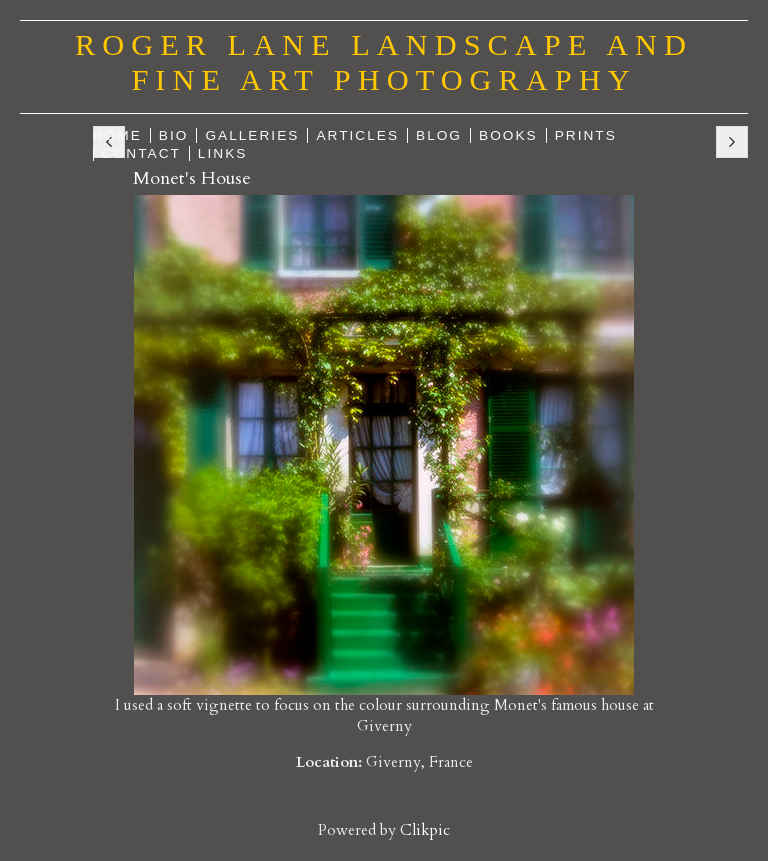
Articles (357, 135)
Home (117, 135)
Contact (141, 153)
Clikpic (425, 830)
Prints (586, 135)
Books (508, 135)
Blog (439, 135)
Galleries (252, 135)
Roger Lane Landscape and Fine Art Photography (384, 62)
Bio (174, 135)
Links (223, 153)
